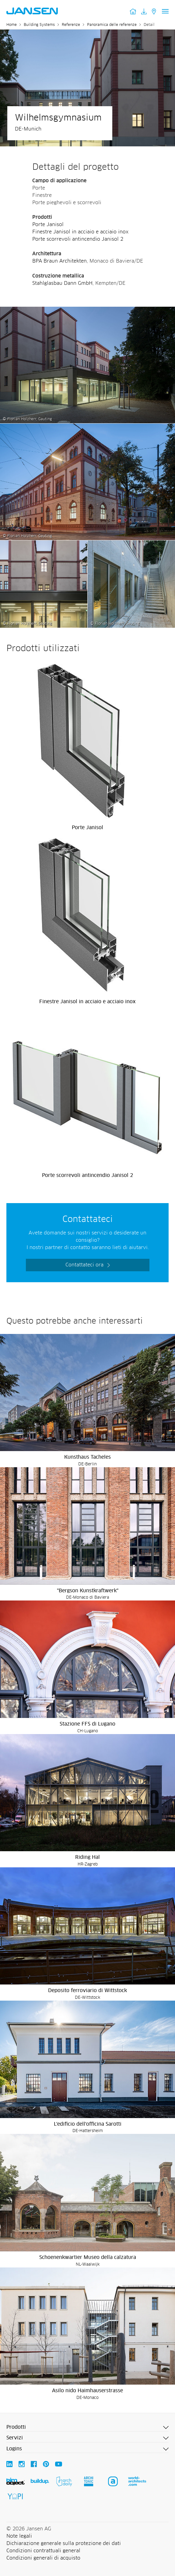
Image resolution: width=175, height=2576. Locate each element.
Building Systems (39, 25)
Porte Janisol (48, 224)
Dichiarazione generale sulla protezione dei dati (63, 2543)
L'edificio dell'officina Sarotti (87, 2124)
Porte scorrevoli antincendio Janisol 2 (77, 239)
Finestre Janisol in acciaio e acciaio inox (80, 231)
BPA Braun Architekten (59, 261)
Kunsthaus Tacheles (87, 1457)
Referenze (71, 25)
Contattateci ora (84, 1264)
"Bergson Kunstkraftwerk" (87, 1590)
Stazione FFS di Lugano (87, 1724)
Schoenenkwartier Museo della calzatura (87, 2257)
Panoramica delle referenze (112, 25)
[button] (87, 2427)
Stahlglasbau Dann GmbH (62, 283)
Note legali (19, 2536)
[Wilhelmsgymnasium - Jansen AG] (87, 310)
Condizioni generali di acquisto (43, 2558)
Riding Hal (87, 1857)
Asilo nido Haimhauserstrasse (87, 2390)
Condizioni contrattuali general (43, 2550)
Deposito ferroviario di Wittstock (87, 1990)
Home (11, 25)
